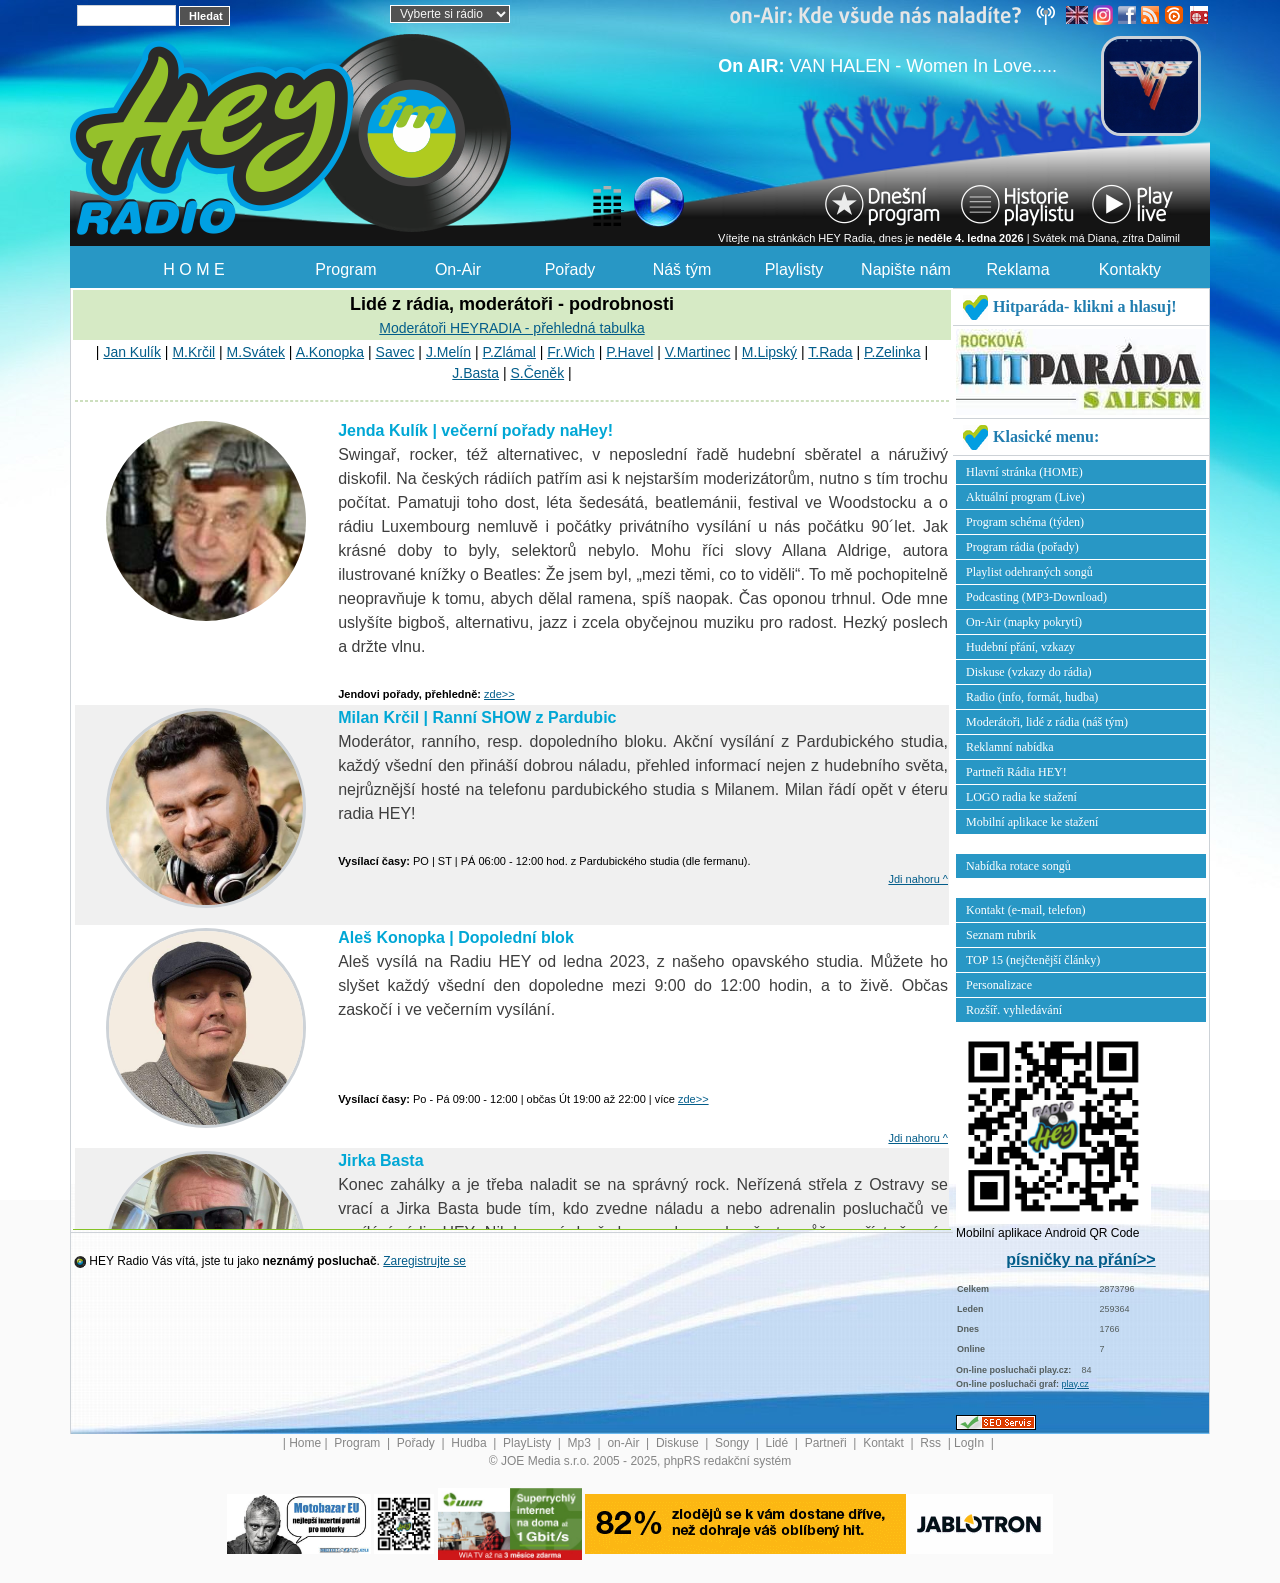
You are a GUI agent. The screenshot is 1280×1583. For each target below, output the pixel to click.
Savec (395, 352)
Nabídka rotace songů (1018, 866)
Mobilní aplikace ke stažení (1032, 822)
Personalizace (999, 985)
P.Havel (629, 352)
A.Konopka (330, 352)
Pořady (570, 269)
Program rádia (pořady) (1022, 547)
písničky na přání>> (1080, 1259)
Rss (932, 1443)
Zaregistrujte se (424, 1261)
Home (305, 1443)
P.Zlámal (508, 352)
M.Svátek (256, 352)
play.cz (1075, 1384)
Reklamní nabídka (1010, 747)
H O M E (193, 269)
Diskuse (679, 1443)
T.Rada (830, 352)
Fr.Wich (570, 352)
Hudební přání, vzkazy (1020, 647)
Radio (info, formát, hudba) (1032, 697)
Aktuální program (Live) (1025, 497)
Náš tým (682, 269)
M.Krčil (193, 352)
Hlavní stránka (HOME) (1024, 472)
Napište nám (906, 269)
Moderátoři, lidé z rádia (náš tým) (1047, 722)
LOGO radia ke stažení (1021, 797)
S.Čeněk (537, 373)
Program (345, 269)
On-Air (458, 269)
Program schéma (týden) (1025, 522)
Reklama (1017, 269)
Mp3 (581, 1443)
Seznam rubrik (1001, 935)
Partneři (827, 1443)
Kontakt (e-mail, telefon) (1026, 910)
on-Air (624, 1443)
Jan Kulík (132, 352)
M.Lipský (769, 352)
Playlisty (794, 269)
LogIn (970, 1443)
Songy (733, 1443)
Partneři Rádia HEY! (1016, 772)
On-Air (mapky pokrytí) (1024, 622)
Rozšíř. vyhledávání (1014, 1010)
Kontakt (885, 1443)
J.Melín (448, 352)
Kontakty (1130, 269)
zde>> (499, 694)
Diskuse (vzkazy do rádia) (1029, 672)
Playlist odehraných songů (1029, 572)
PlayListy (528, 1443)
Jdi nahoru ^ (918, 879)
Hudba (470, 1443)
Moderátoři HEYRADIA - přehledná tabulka (511, 328)
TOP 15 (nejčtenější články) (1033, 960)
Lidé (779, 1443)
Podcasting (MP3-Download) (1036, 597)
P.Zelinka (892, 352)
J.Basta (475, 373)
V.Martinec (698, 352)
